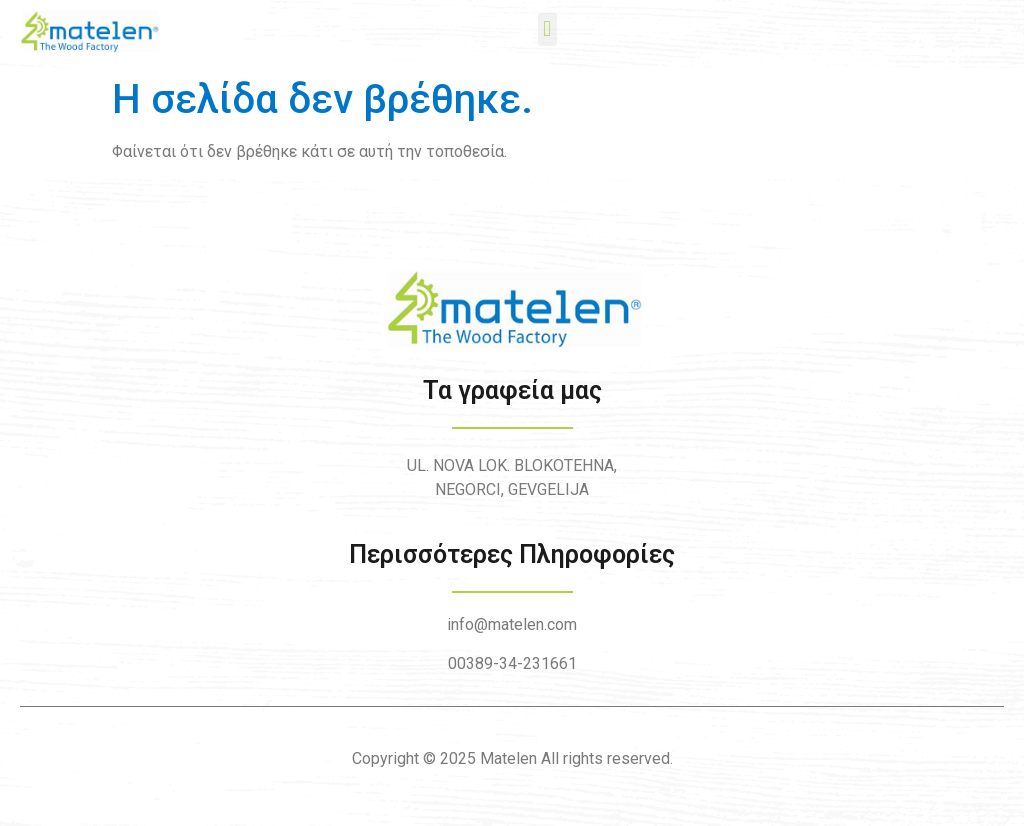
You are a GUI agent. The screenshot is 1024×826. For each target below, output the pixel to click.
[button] (547, 29)
